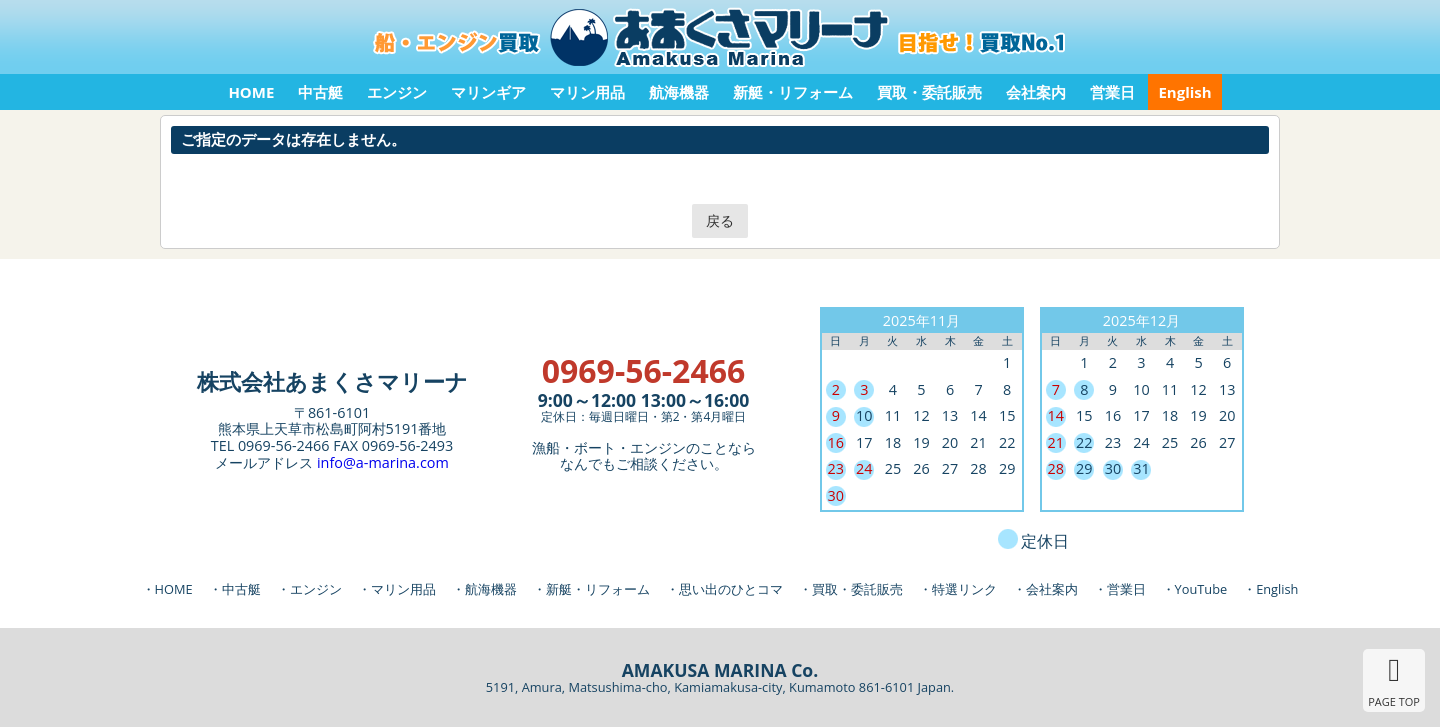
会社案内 (1036, 92)
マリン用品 (587, 92)
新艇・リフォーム (793, 92)
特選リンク (964, 589)
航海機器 (679, 92)
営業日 (1112, 92)
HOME (251, 92)
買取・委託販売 (929, 92)
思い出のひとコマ (731, 589)
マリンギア (488, 92)
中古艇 (320, 92)
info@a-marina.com (383, 462)
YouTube (1201, 589)
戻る (720, 220)
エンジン (397, 92)
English (1184, 92)
